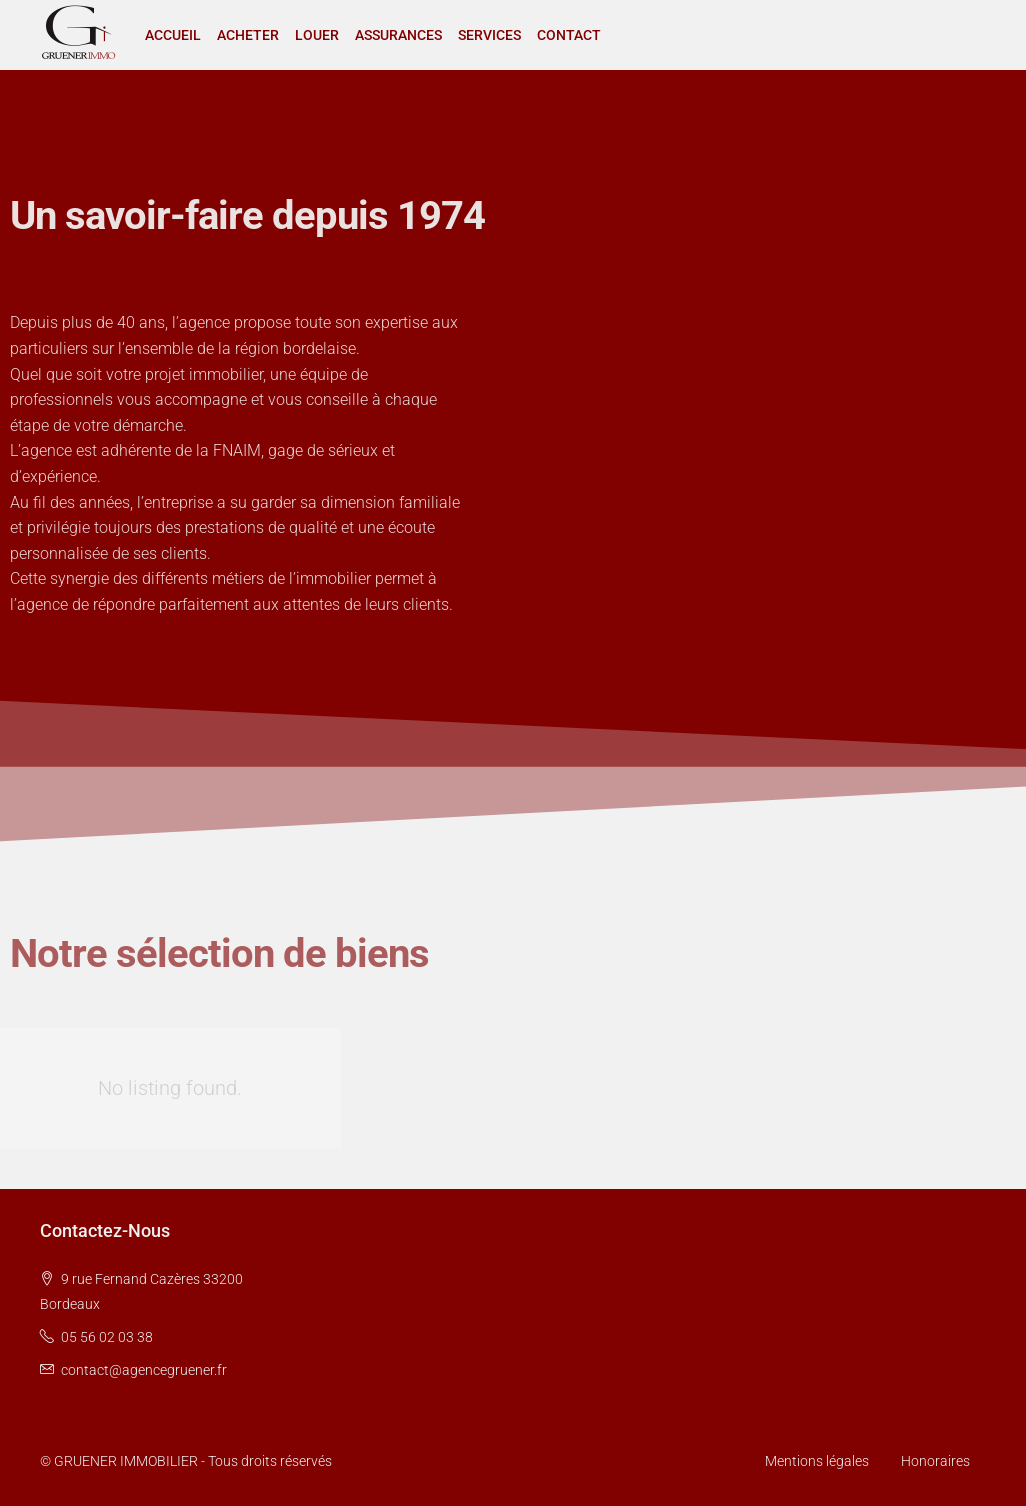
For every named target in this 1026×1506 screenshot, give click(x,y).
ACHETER (248, 35)
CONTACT (569, 35)
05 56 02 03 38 (107, 1337)
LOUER (317, 35)
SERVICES (489, 35)
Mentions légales (817, 1461)
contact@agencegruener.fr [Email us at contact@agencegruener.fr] (144, 1370)
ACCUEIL (173, 35)
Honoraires (935, 1461)
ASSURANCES (398, 35)
